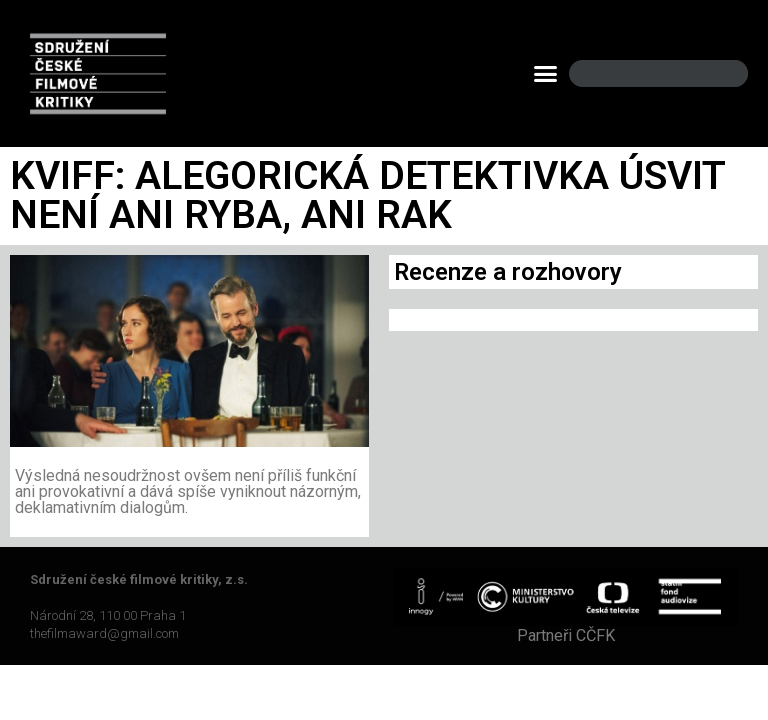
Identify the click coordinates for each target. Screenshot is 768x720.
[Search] (716, 73)
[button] (546, 74)
